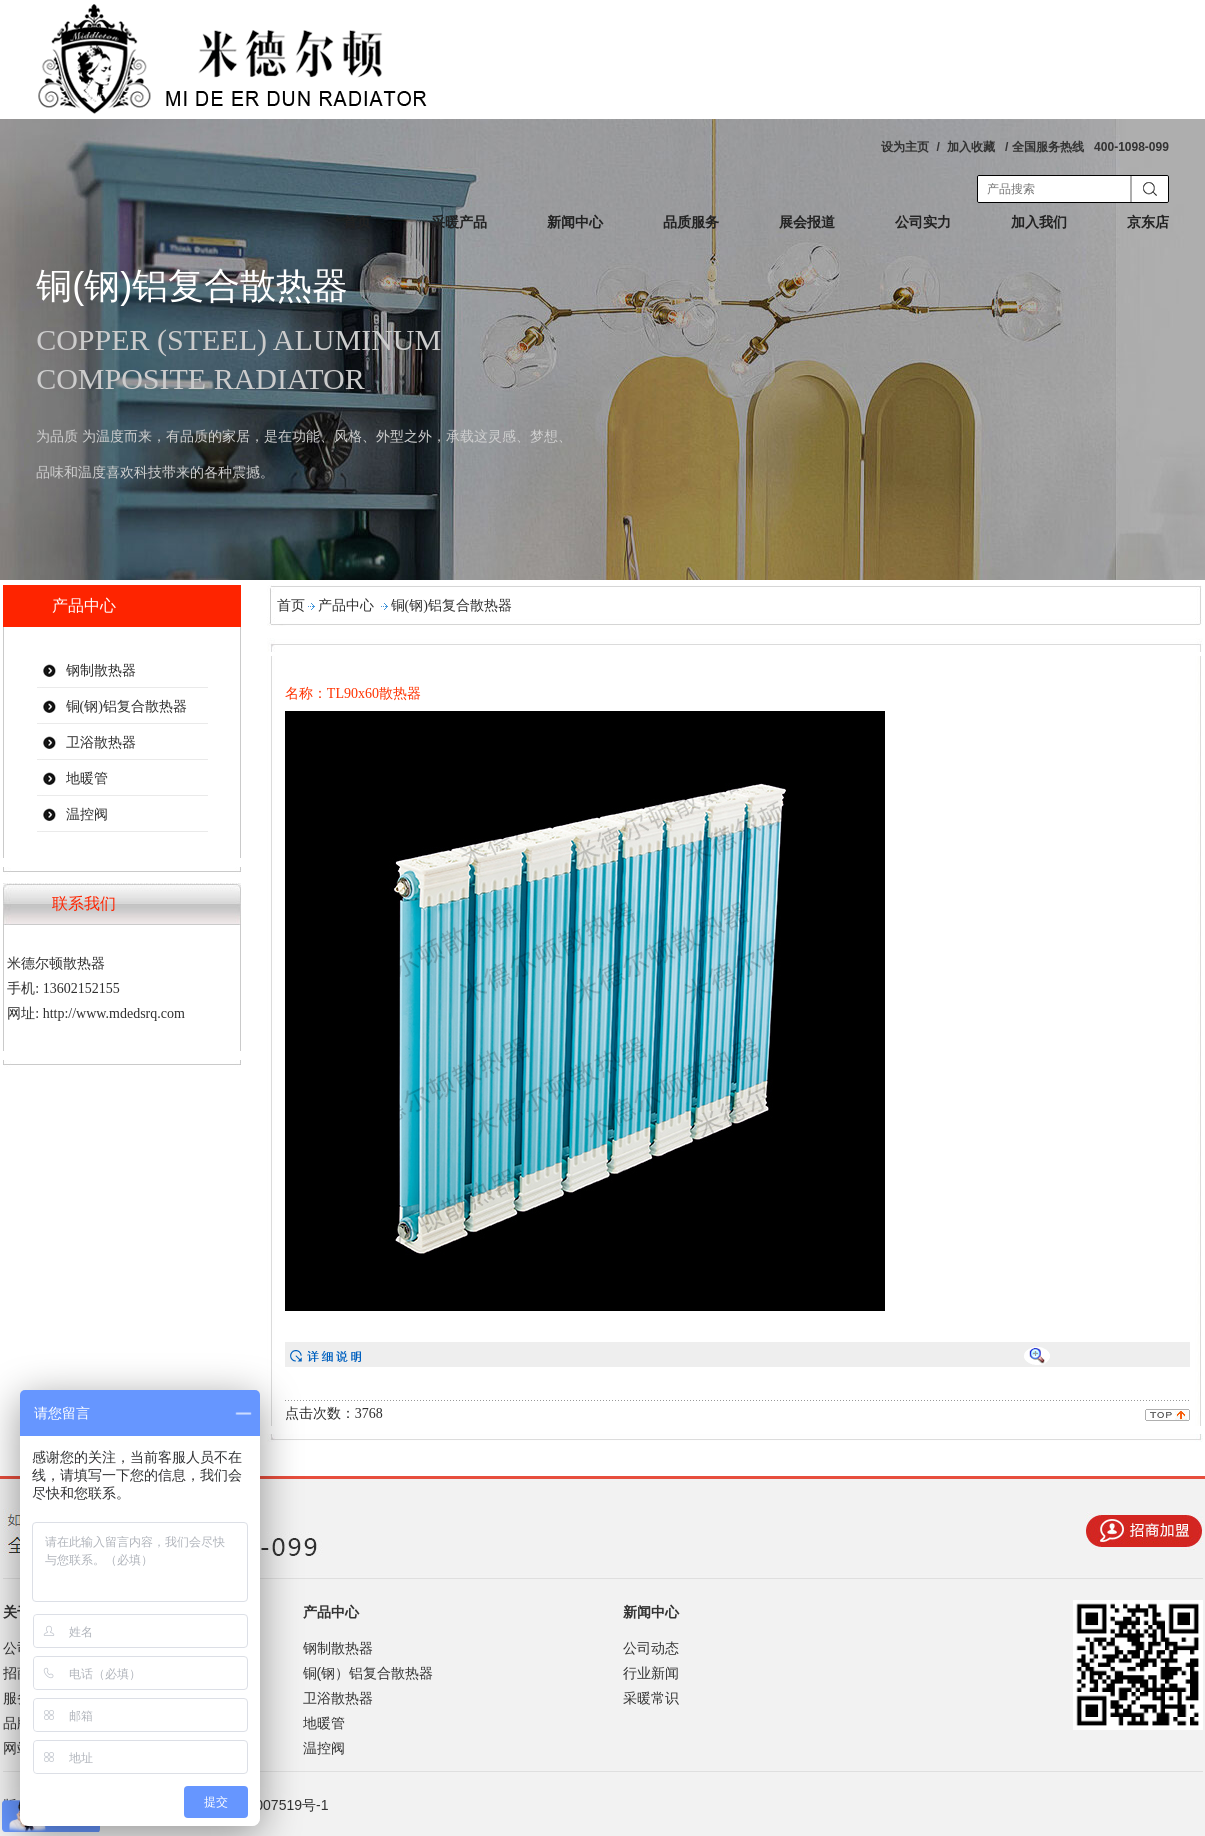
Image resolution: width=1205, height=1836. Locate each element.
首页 (357, 222)
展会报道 (807, 222)
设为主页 (905, 147)
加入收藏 (971, 147)
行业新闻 (651, 1673)
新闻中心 (575, 222)
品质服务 (691, 222)
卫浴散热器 (101, 742)
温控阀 (87, 814)
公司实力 (923, 222)
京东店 (1148, 222)
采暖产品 (459, 222)
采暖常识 (651, 1698)
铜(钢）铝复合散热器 (368, 1673)
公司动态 (651, 1648)
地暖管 (87, 778)
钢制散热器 (101, 670)
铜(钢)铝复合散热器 (126, 706)
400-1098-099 (1131, 147)
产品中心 (346, 605)
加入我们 (1039, 222)
